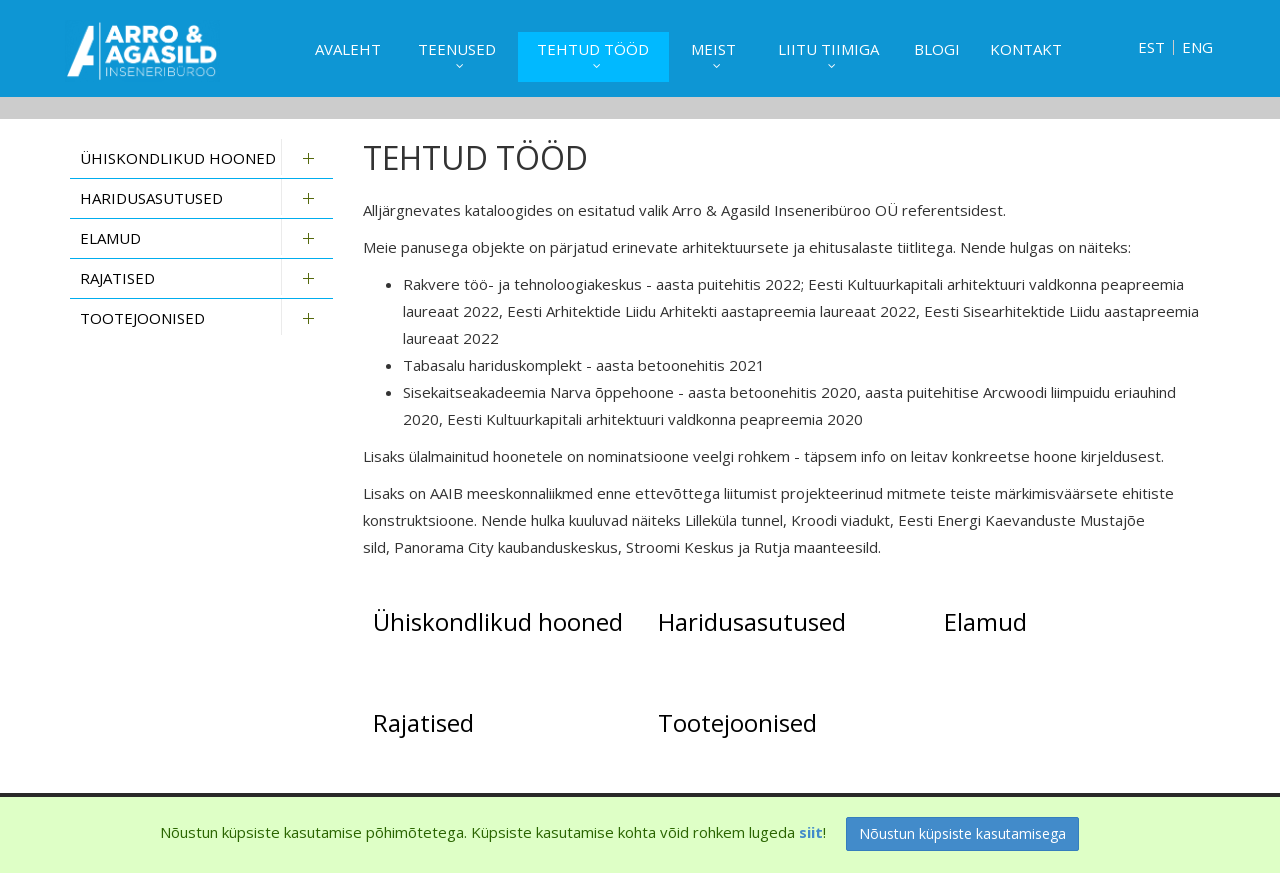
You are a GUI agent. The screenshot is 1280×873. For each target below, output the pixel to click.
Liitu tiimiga (828, 49)
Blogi (937, 49)
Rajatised (117, 278)
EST (1151, 47)
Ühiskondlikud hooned (178, 158)
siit (811, 832)
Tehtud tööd (593, 49)
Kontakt (1026, 49)
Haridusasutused (151, 198)
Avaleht (348, 49)
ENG (1197, 47)
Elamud (110, 238)
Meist (713, 49)
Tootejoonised (142, 318)
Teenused (457, 49)
